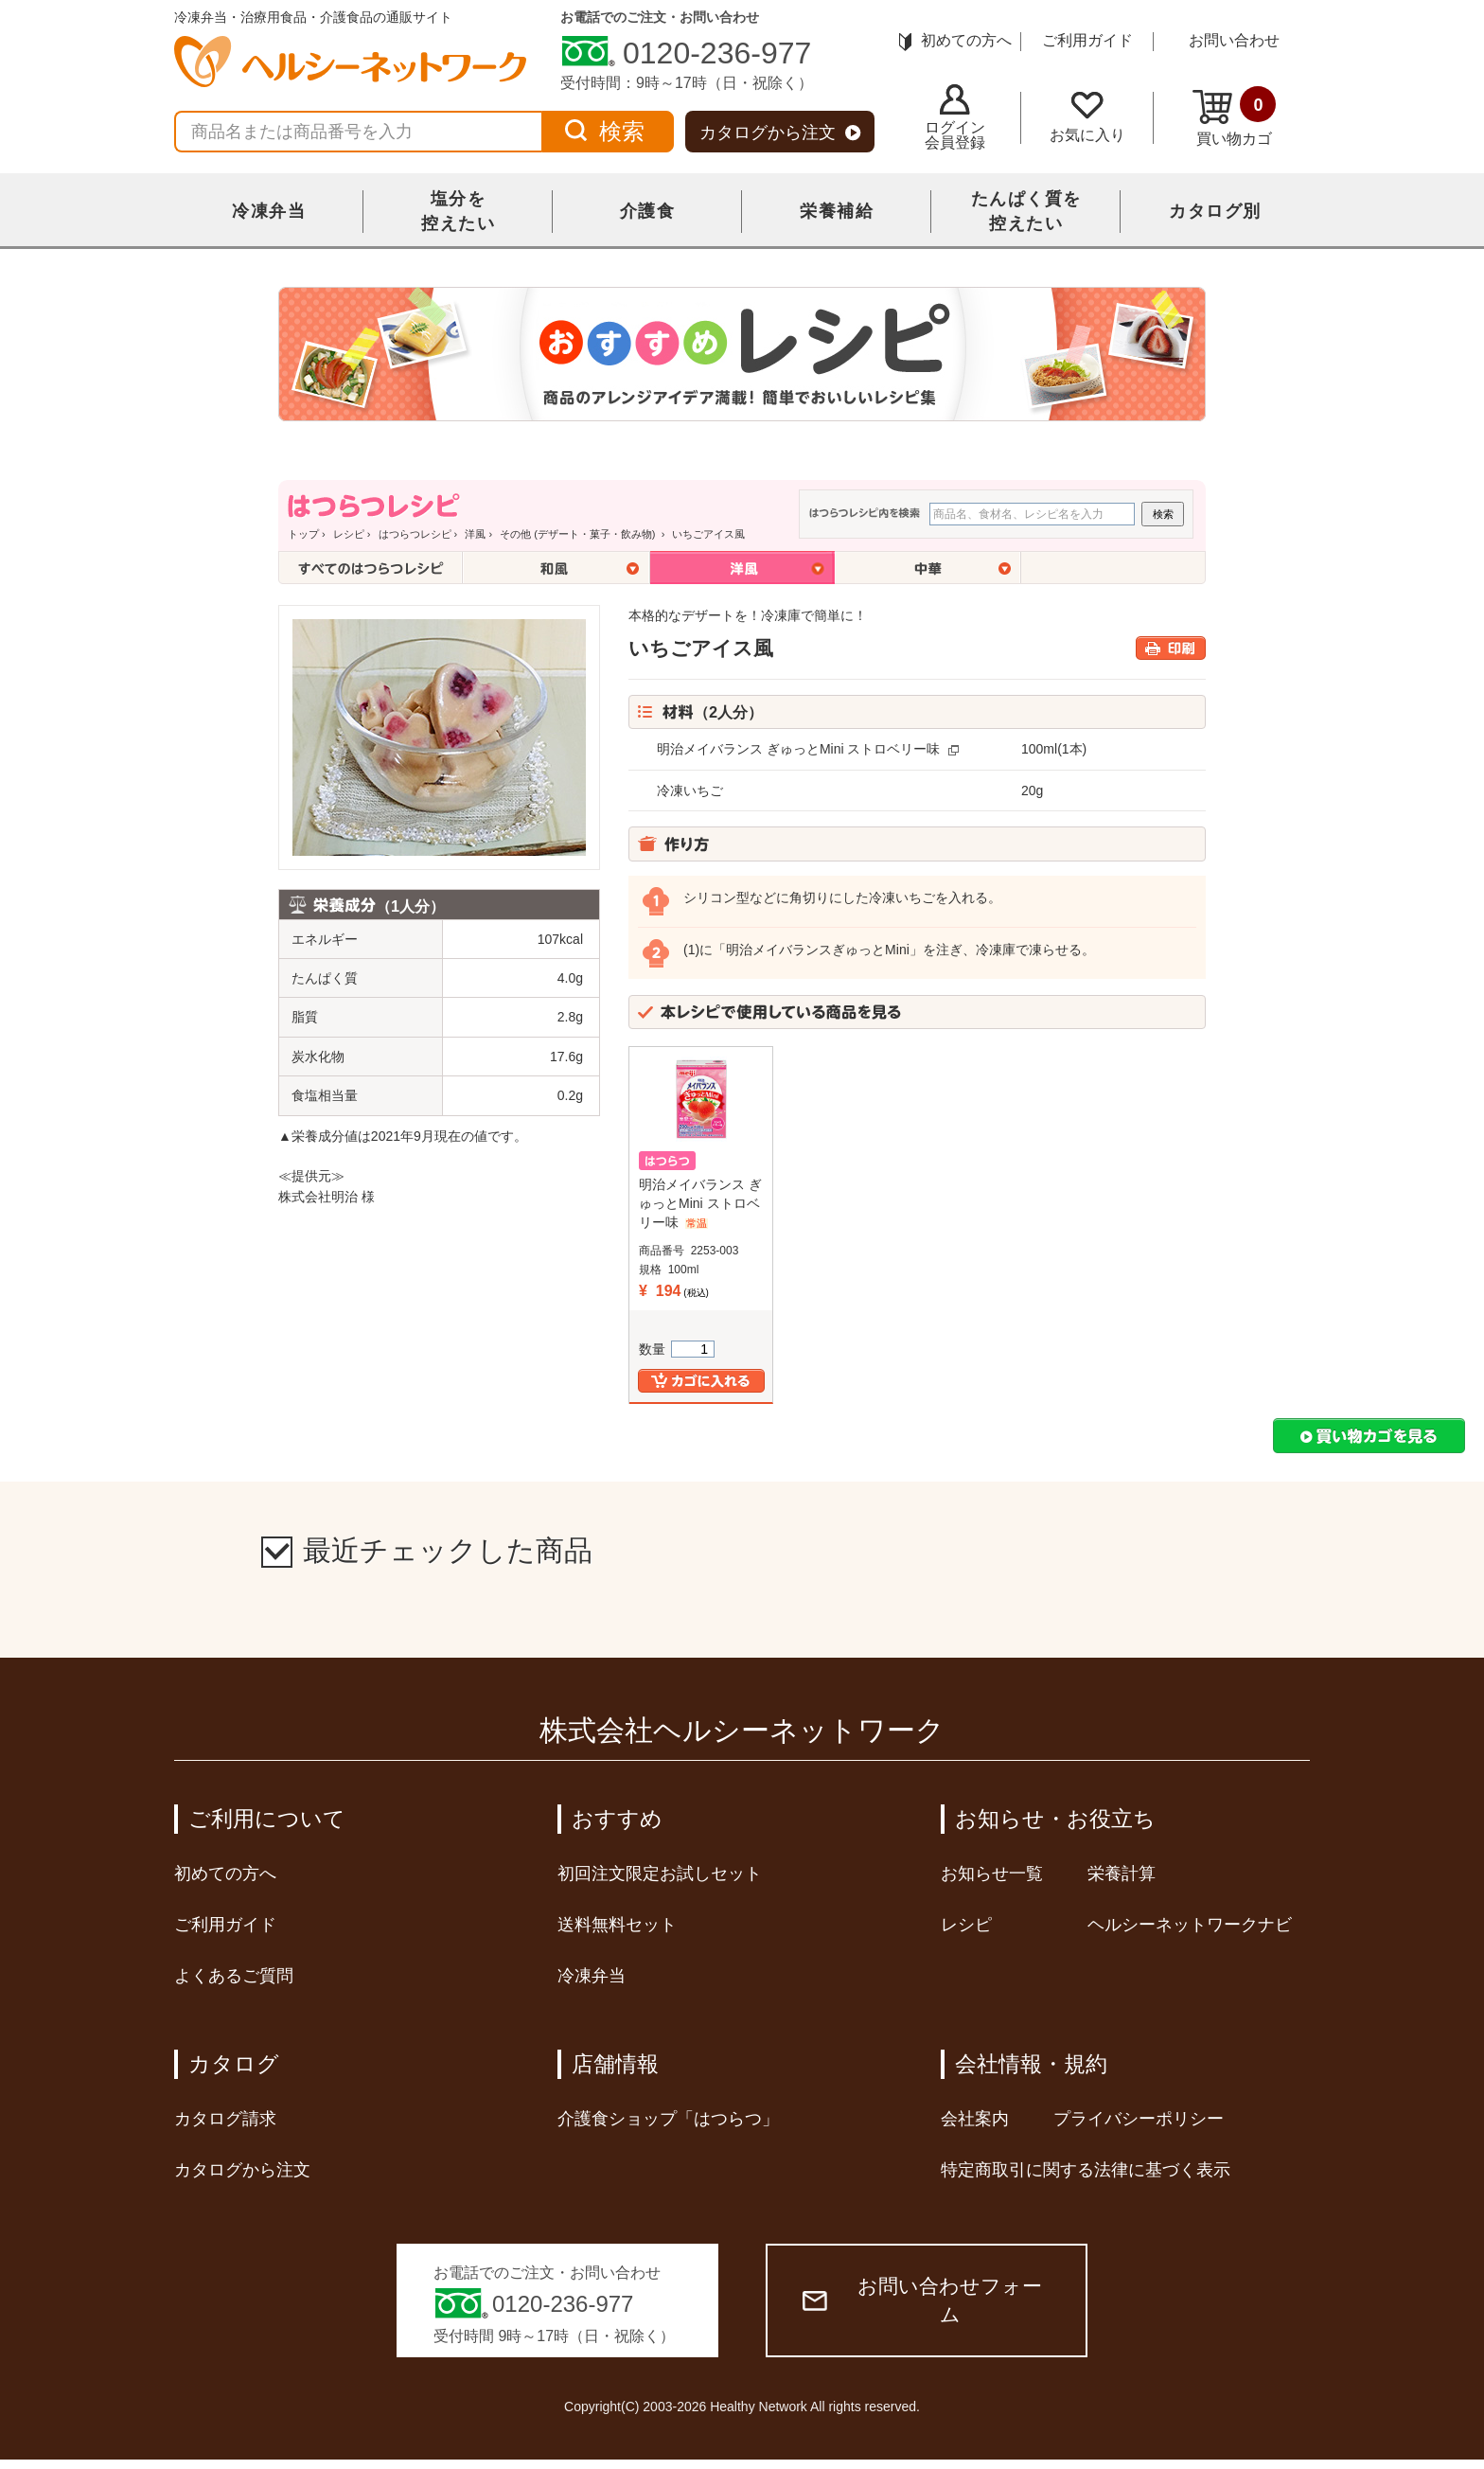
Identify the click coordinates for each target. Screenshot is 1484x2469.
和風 (556, 567)
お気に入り (1087, 117)
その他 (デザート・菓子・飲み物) (579, 534)
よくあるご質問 (233, 1975)
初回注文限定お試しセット (659, 1873)
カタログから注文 (780, 132)
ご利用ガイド (1087, 40)
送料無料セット (617, 1924)
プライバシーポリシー (1138, 2118)
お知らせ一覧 (992, 1873)
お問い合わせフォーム (922, 2300)
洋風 (475, 534)
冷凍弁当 (269, 211)
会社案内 (975, 2118)
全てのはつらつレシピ (370, 567)
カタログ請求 (225, 2118)
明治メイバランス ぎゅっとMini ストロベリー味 (798, 748)
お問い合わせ (1234, 40)
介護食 (648, 211)
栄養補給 (837, 211)
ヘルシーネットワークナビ (1189, 1924)
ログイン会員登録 (955, 117)
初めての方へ (955, 40)
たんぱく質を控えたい (1026, 211)
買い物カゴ (1234, 116)
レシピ (348, 534)
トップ (303, 534)
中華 (928, 567)
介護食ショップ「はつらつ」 (668, 2118)
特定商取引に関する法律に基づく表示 (1085, 2169)
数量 (677, 1349)
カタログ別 (1215, 211)
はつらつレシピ (415, 534)
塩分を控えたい (458, 211)
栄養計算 (1121, 1873)
